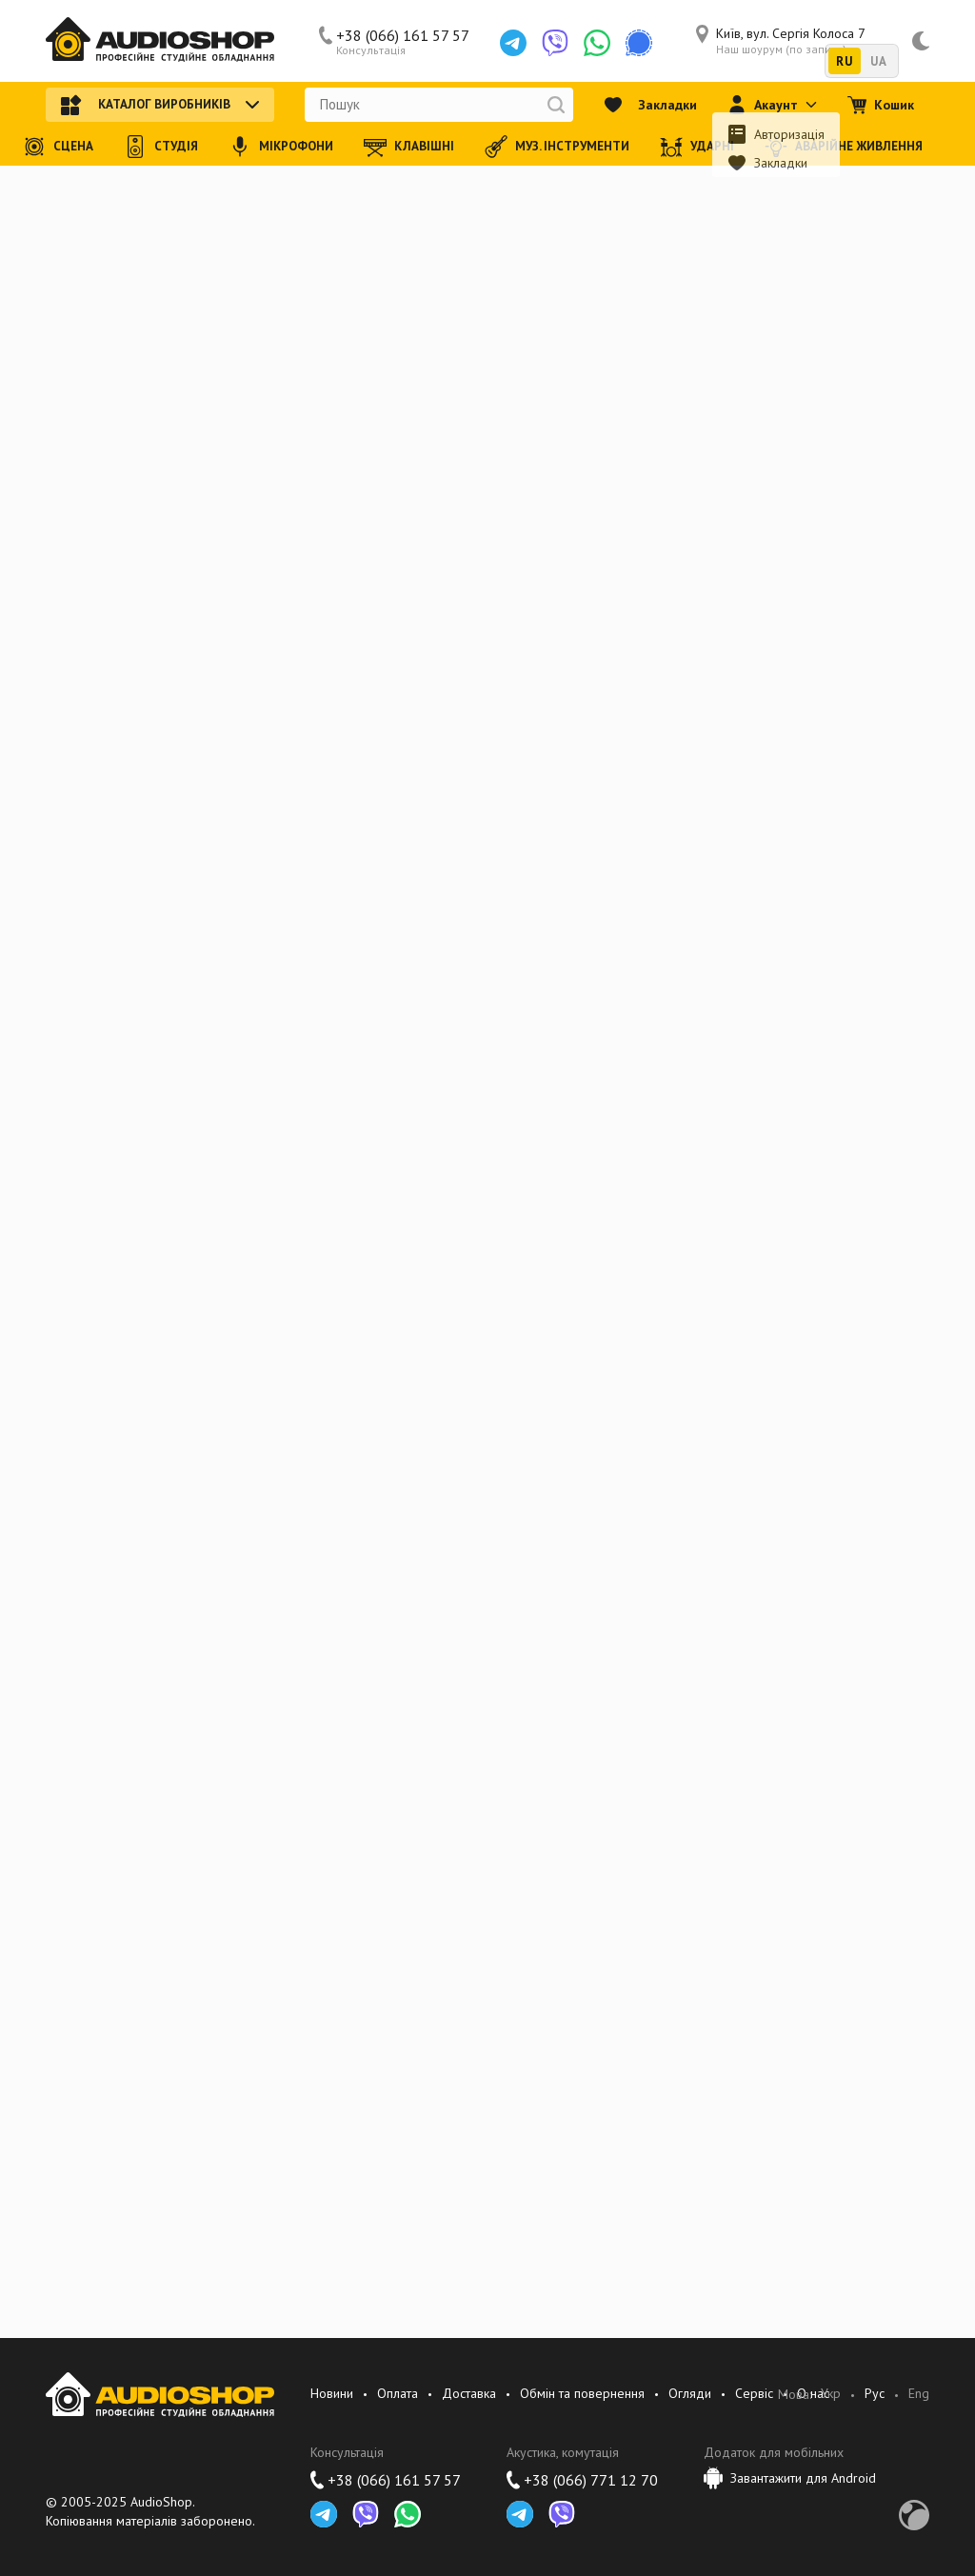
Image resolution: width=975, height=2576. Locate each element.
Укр (831, 2394)
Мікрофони (281, 146)
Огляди (689, 2393)
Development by (914, 2515)
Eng (918, 2394)
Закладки (650, 104)
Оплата (397, 2393)
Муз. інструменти (557, 146)
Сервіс (754, 2393)
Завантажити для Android (790, 2478)
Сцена (58, 146)
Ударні (697, 146)
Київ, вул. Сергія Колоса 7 (781, 41)
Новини (331, 2393)
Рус (875, 2394)
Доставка (469, 2393)
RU (844, 61)
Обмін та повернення (582, 2393)
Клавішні (409, 146)
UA (878, 61)
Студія (161, 146)
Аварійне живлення (844, 146)
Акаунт (772, 104)
